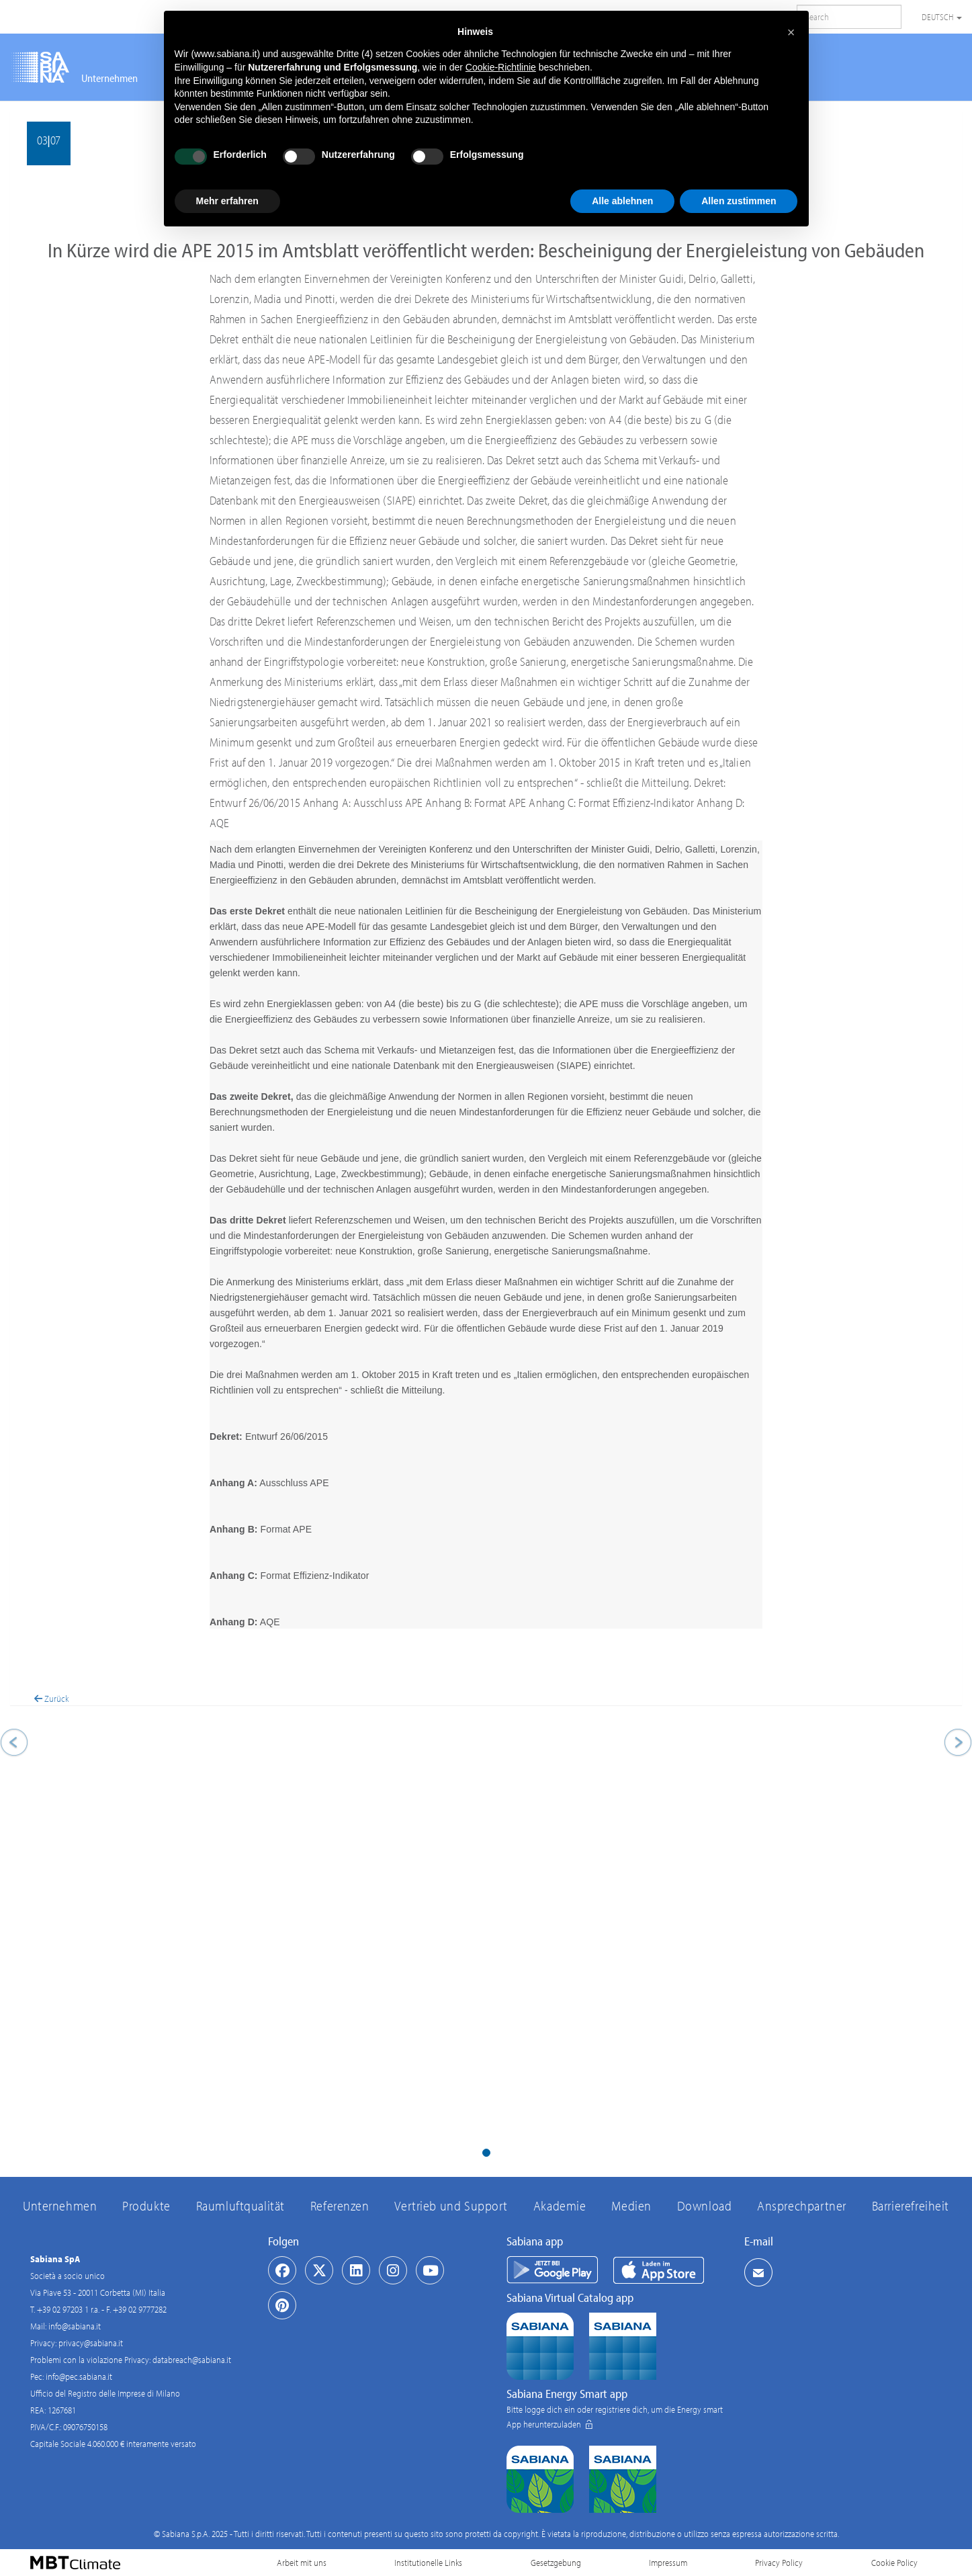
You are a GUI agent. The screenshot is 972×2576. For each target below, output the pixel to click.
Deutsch (942, 16)
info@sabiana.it (74, 2326)
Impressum (668, 2563)
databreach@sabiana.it (191, 2360)
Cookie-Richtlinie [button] (501, 67)
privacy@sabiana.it (90, 2343)
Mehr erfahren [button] (227, 201)
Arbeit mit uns (301, 2563)
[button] (81, 1921)
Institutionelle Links (428, 2563)
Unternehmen (109, 78)
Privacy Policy (779, 2563)
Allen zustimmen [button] (738, 201)
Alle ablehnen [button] (622, 201)
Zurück (51, 1698)
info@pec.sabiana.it (79, 2376)
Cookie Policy (894, 2563)
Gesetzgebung (556, 2563)
